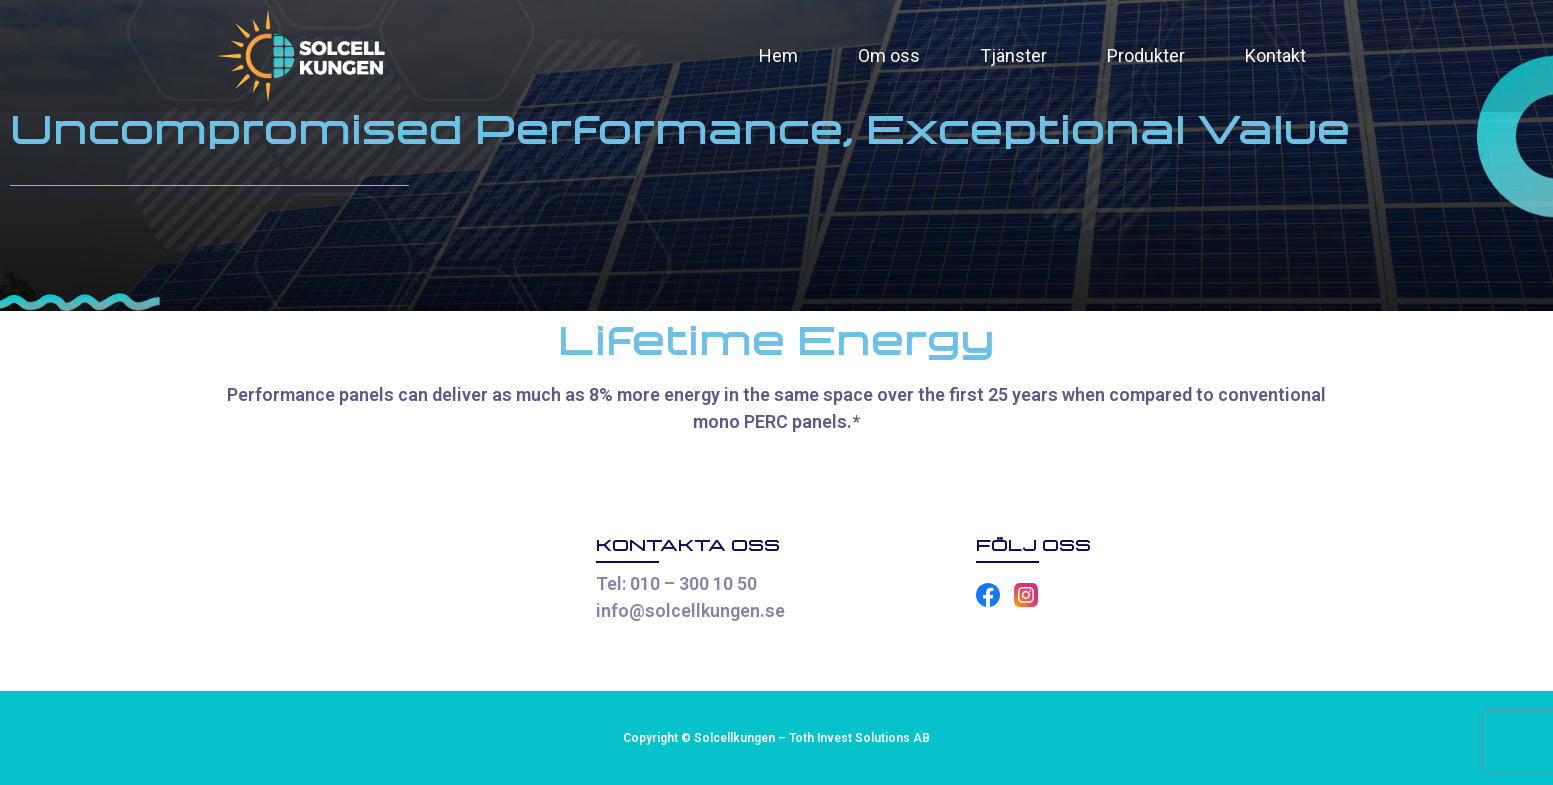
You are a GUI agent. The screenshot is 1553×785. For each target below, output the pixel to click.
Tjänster (1013, 55)
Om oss (889, 55)
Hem (778, 55)
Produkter (1146, 55)
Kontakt (1275, 55)
